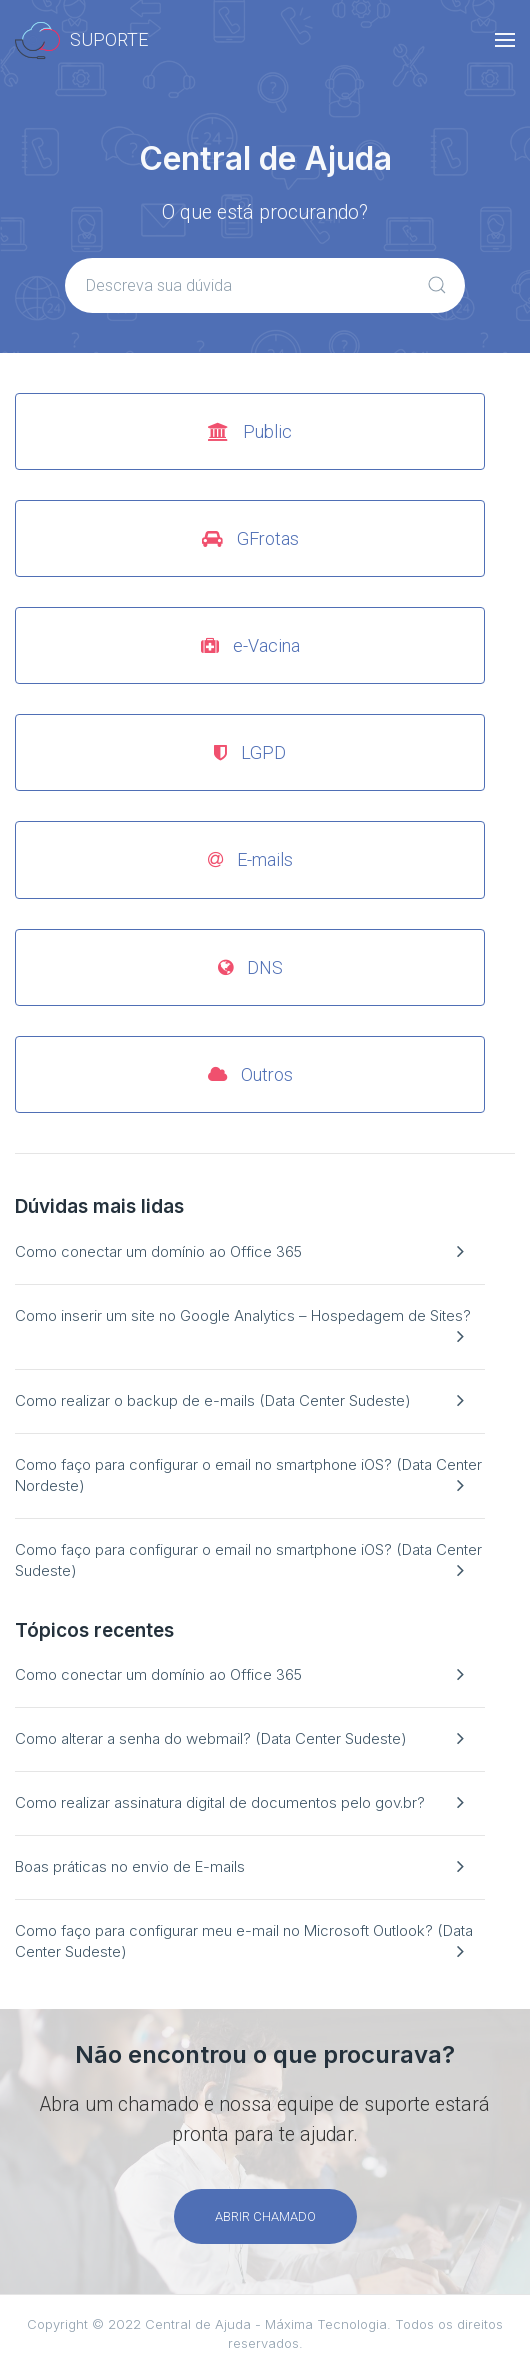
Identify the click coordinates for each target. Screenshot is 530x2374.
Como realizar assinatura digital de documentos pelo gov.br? (220, 1802)
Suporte (81, 40)
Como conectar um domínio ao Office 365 (158, 1251)
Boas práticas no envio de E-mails (130, 1866)
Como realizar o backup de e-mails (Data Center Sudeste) (213, 1400)
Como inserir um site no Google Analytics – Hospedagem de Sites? (243, 1315)
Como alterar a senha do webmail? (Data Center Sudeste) (211, 1738)
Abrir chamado (265, 2216)
